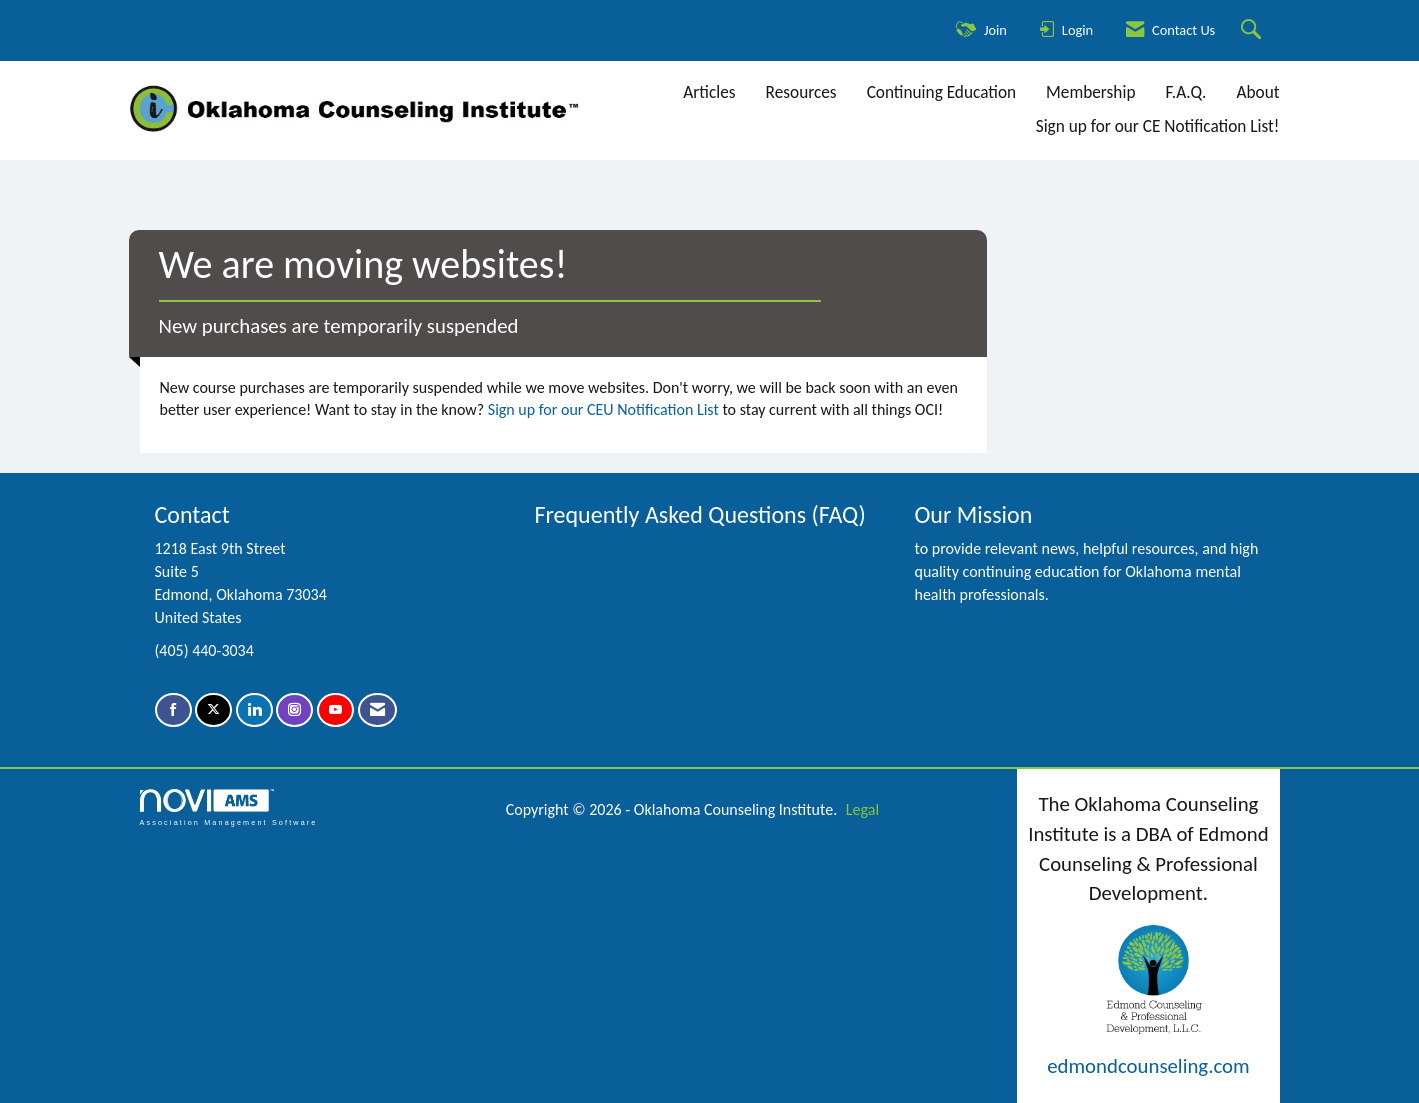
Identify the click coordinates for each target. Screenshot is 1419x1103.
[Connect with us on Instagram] (294, 710)
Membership (1090, 92)
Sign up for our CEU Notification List (603, 409)
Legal (862, 809)
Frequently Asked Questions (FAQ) (699, 514)
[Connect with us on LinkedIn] (254, 710)
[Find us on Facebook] (173, 710)
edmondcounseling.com (1148, 1066)
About (1257, 92)
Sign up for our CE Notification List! (1158, 126)
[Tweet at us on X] (213, 710)
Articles (709, 92)
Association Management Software (229, 807)
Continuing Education (941, 92)
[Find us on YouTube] (335, 710)
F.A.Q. (1185, 92)
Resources (801, 92)
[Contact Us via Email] (377, 710)
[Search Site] (1253, 30)
